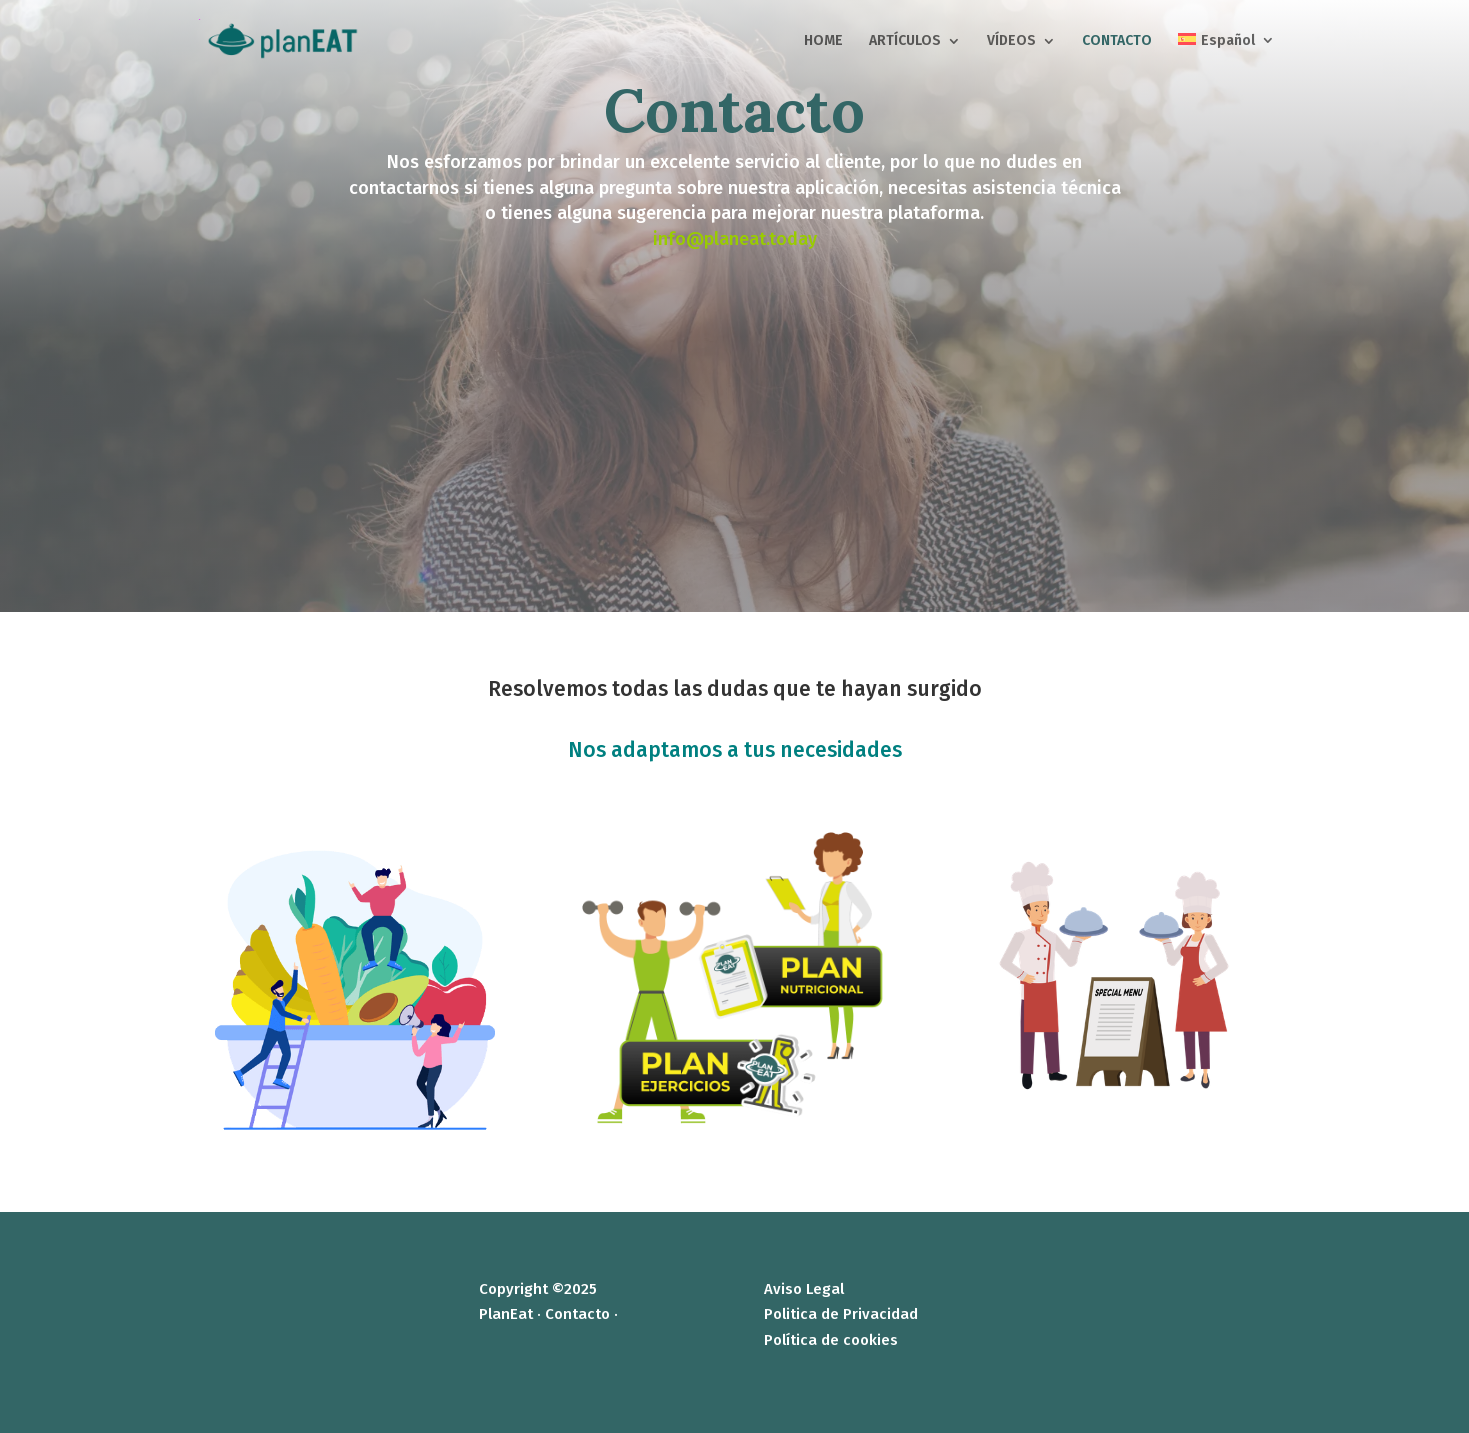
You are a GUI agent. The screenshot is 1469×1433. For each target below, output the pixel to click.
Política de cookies (831, 1340)
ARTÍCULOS (905, 41)
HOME (823, 41)
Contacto (577, 1314)
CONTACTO (1117, 41)
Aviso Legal (804, 1289)
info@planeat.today (735, 239)
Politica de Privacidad (841, 1314)
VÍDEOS (1011, 41)
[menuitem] (1226, 57)
